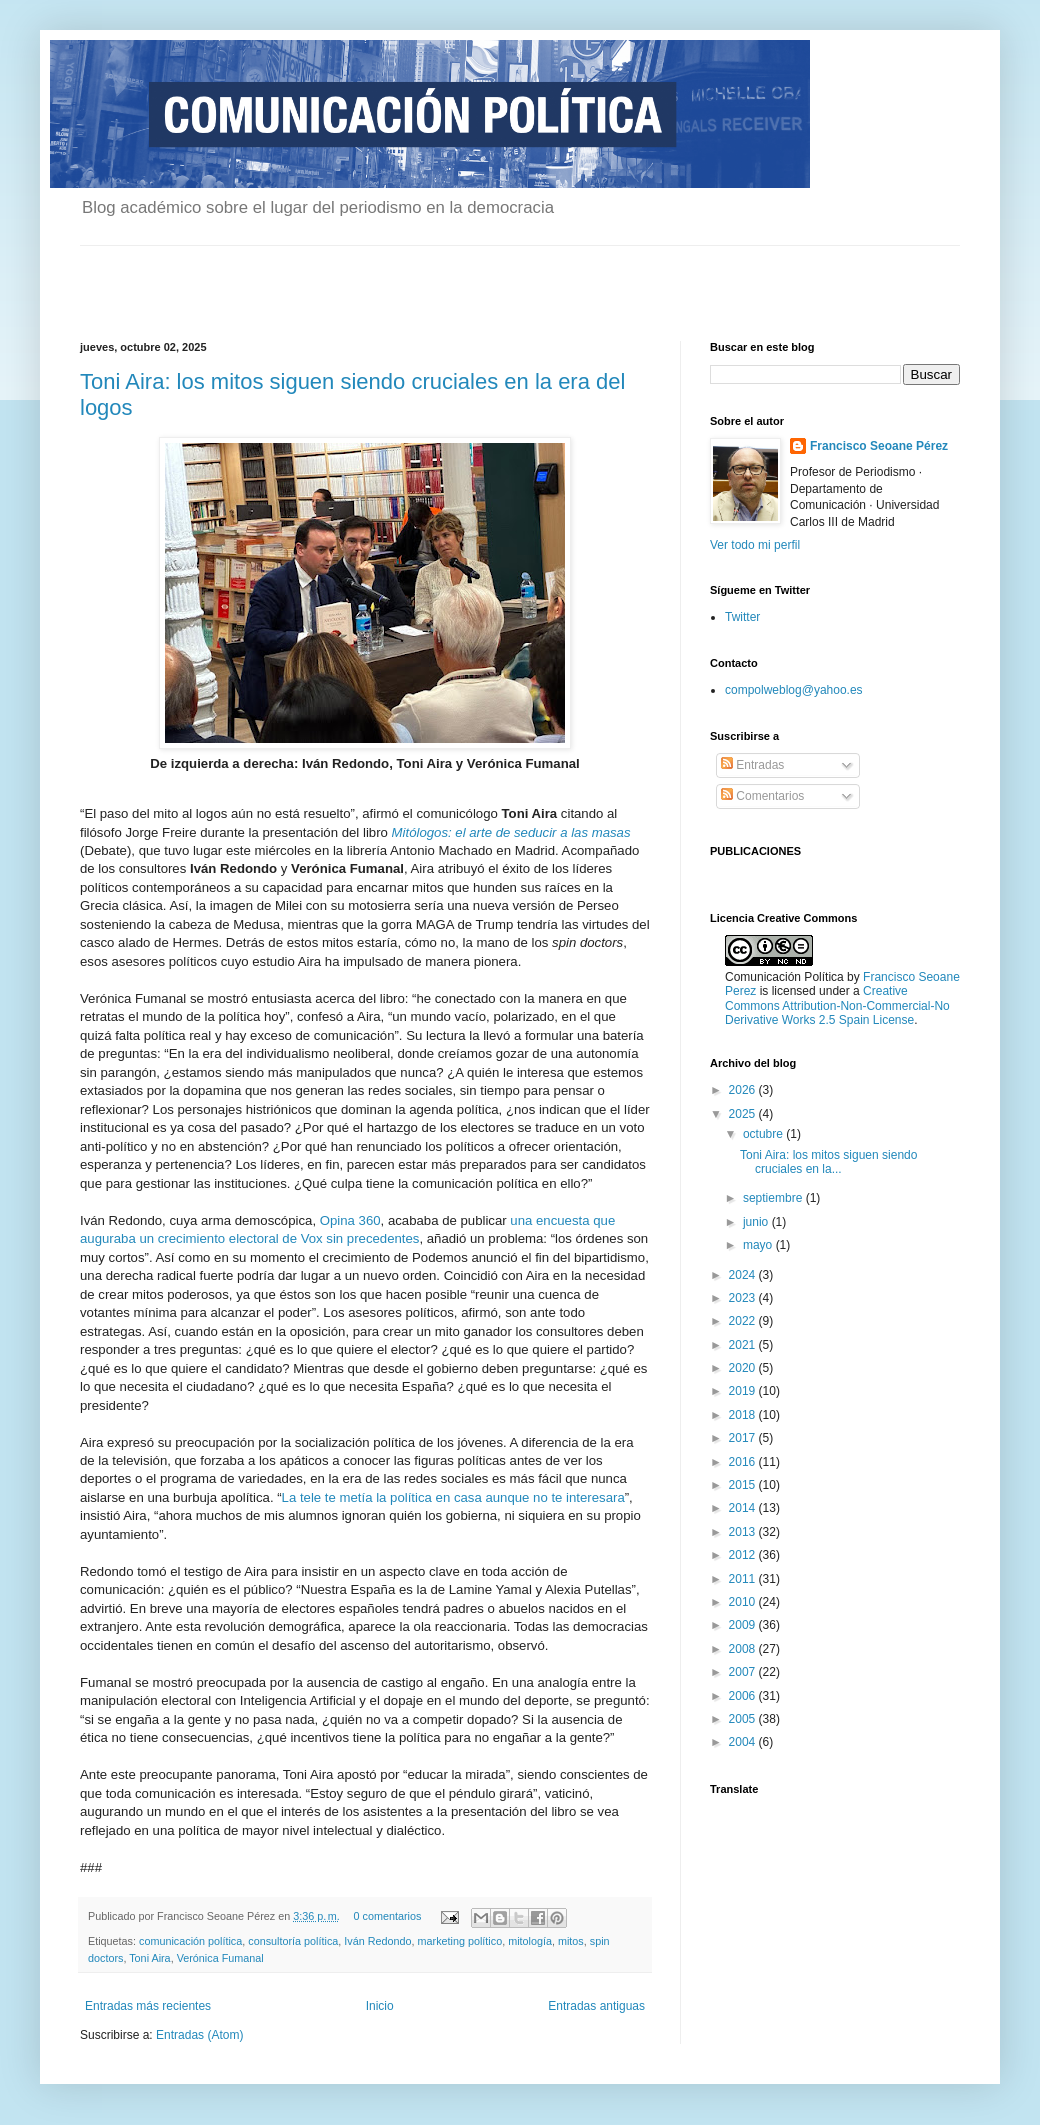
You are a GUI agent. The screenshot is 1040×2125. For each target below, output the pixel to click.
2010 (744, 1602)
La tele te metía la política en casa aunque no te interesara (453, 1497)
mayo (759, 1245)
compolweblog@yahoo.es (794, 690)
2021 (744, 1345)
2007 (744, 1672)
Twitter (742, 617)
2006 (744, 1696)
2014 (744, 1508)
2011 (744, 1579)
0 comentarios (388, 1916)
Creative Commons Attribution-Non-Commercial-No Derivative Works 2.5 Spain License (837, 1005)
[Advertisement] (314, 276)
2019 (744, 1391)
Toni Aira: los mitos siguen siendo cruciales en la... (828, 1162)
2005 (744, 1719)
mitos (571, 1941)
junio (757, 1222)
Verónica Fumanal (220, 1958)
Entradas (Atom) (199, 2035)
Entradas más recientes (148, 2006)
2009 (744, 1625)
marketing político (460, 1941)
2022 (744, 1321)
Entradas (752, 765)
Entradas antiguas (596, 2006)
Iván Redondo (377, 1941)
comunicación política (190, 1941)
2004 (744, 1742)
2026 (744, 1090)
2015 (744, 1485)
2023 (744, 1298)
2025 (744, 1114)
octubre (764, 1134)
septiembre (774, 1198)
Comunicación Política (786, 977)
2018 (744, 1415)
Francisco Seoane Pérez (879, 446)
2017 (744, 1438)
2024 (744, 1275)
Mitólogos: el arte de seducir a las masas (511, 832)
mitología (530, 1941)
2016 (744, 1462)
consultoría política (293, 1941)
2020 (744, 1368)
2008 (744, 1649)
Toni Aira (149, 1958)
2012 (744, 1555)
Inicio (380, 2006)
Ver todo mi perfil (755, 545)
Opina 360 (350, 1220)
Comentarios (762, 796)
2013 (744, 1532)
